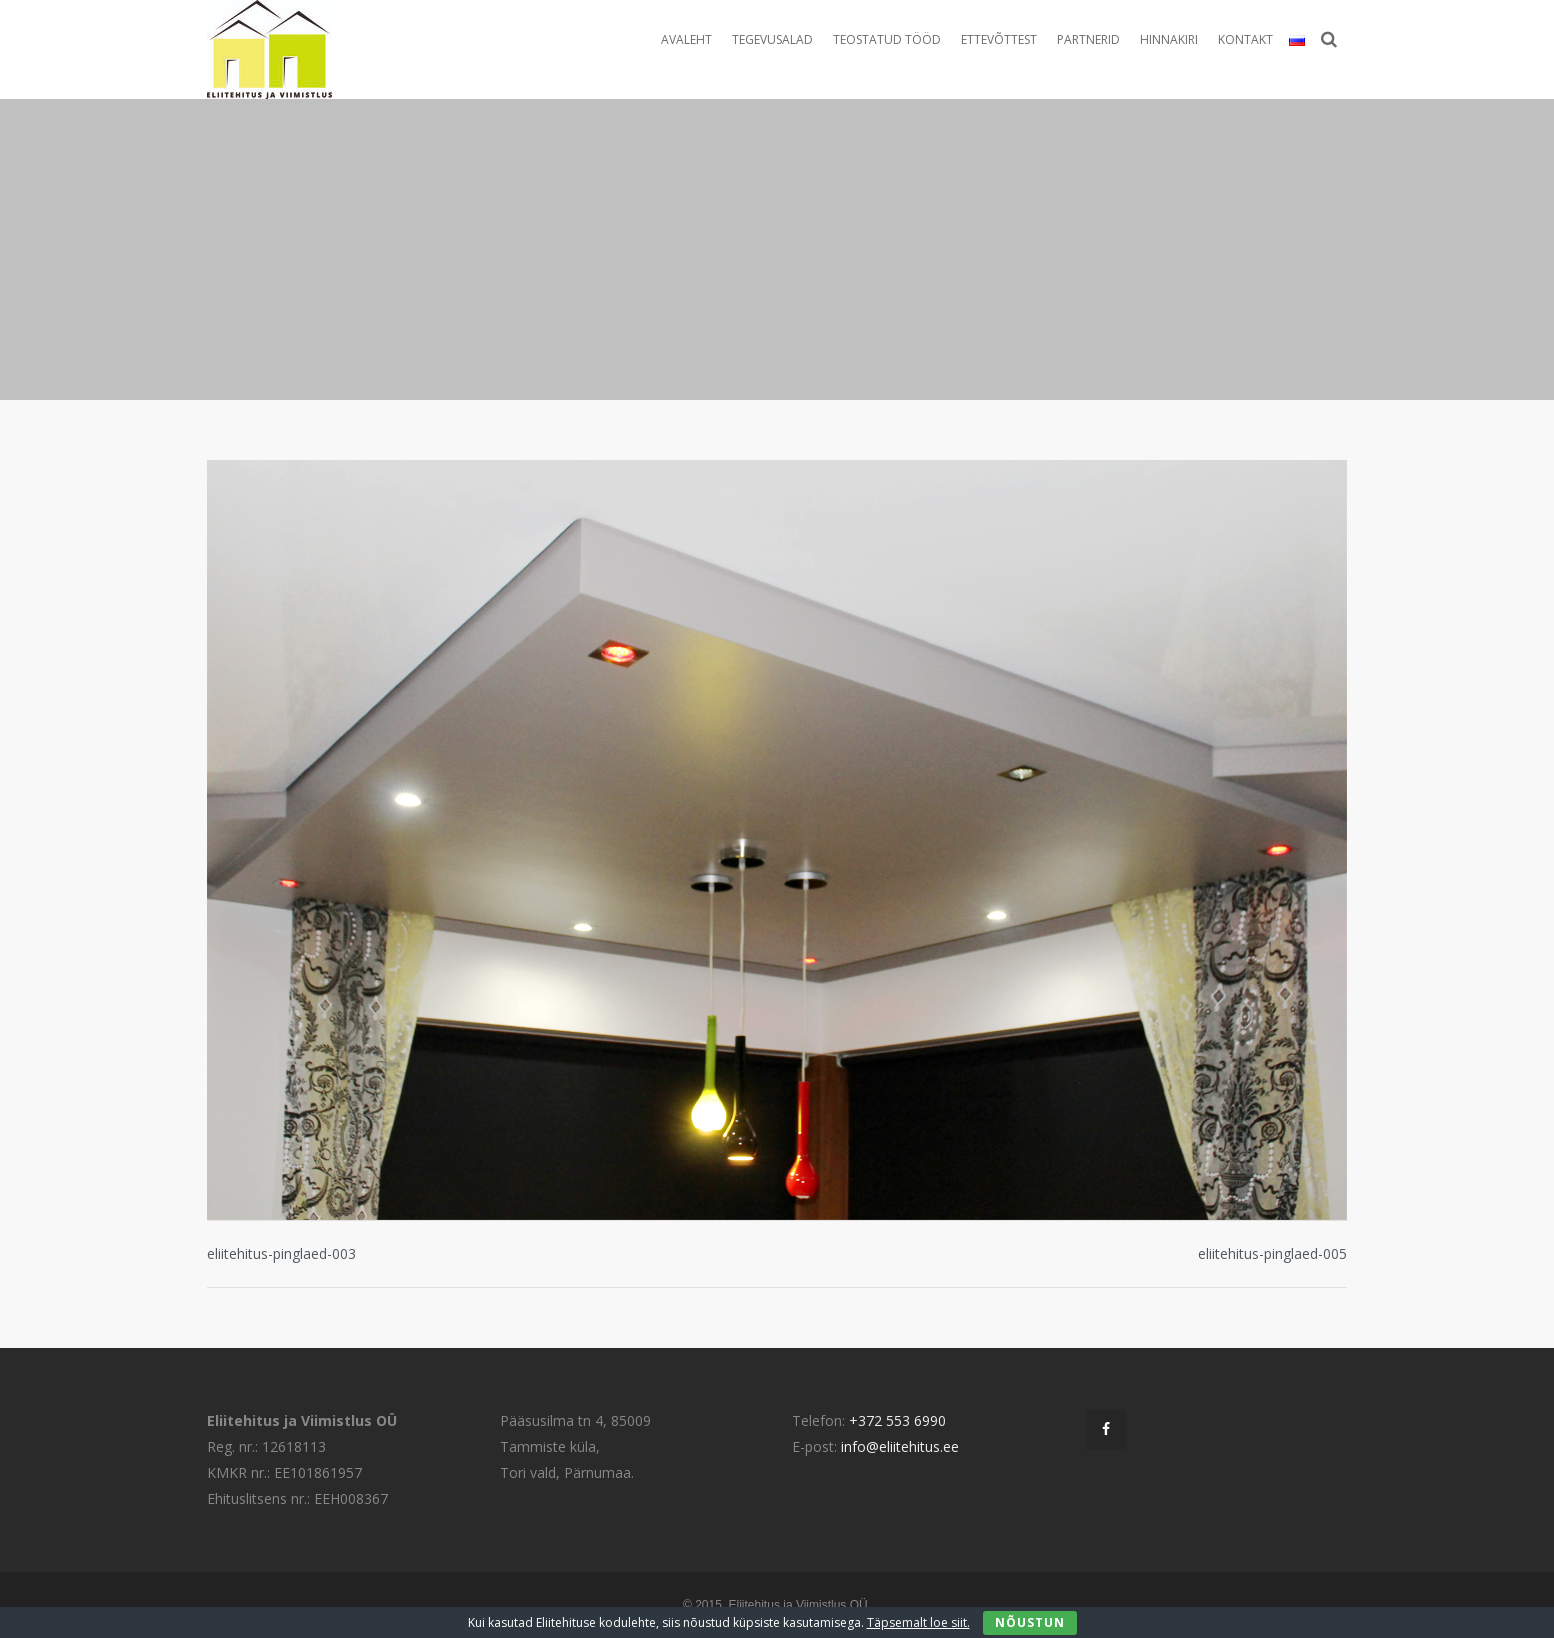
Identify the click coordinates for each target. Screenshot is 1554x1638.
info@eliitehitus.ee (900, 1446)
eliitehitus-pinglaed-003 (281, 1253)
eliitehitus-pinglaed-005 (1272, 1253)
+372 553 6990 (897, 1420)
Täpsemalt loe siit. (918, 1622)
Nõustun (1030, 1622)
